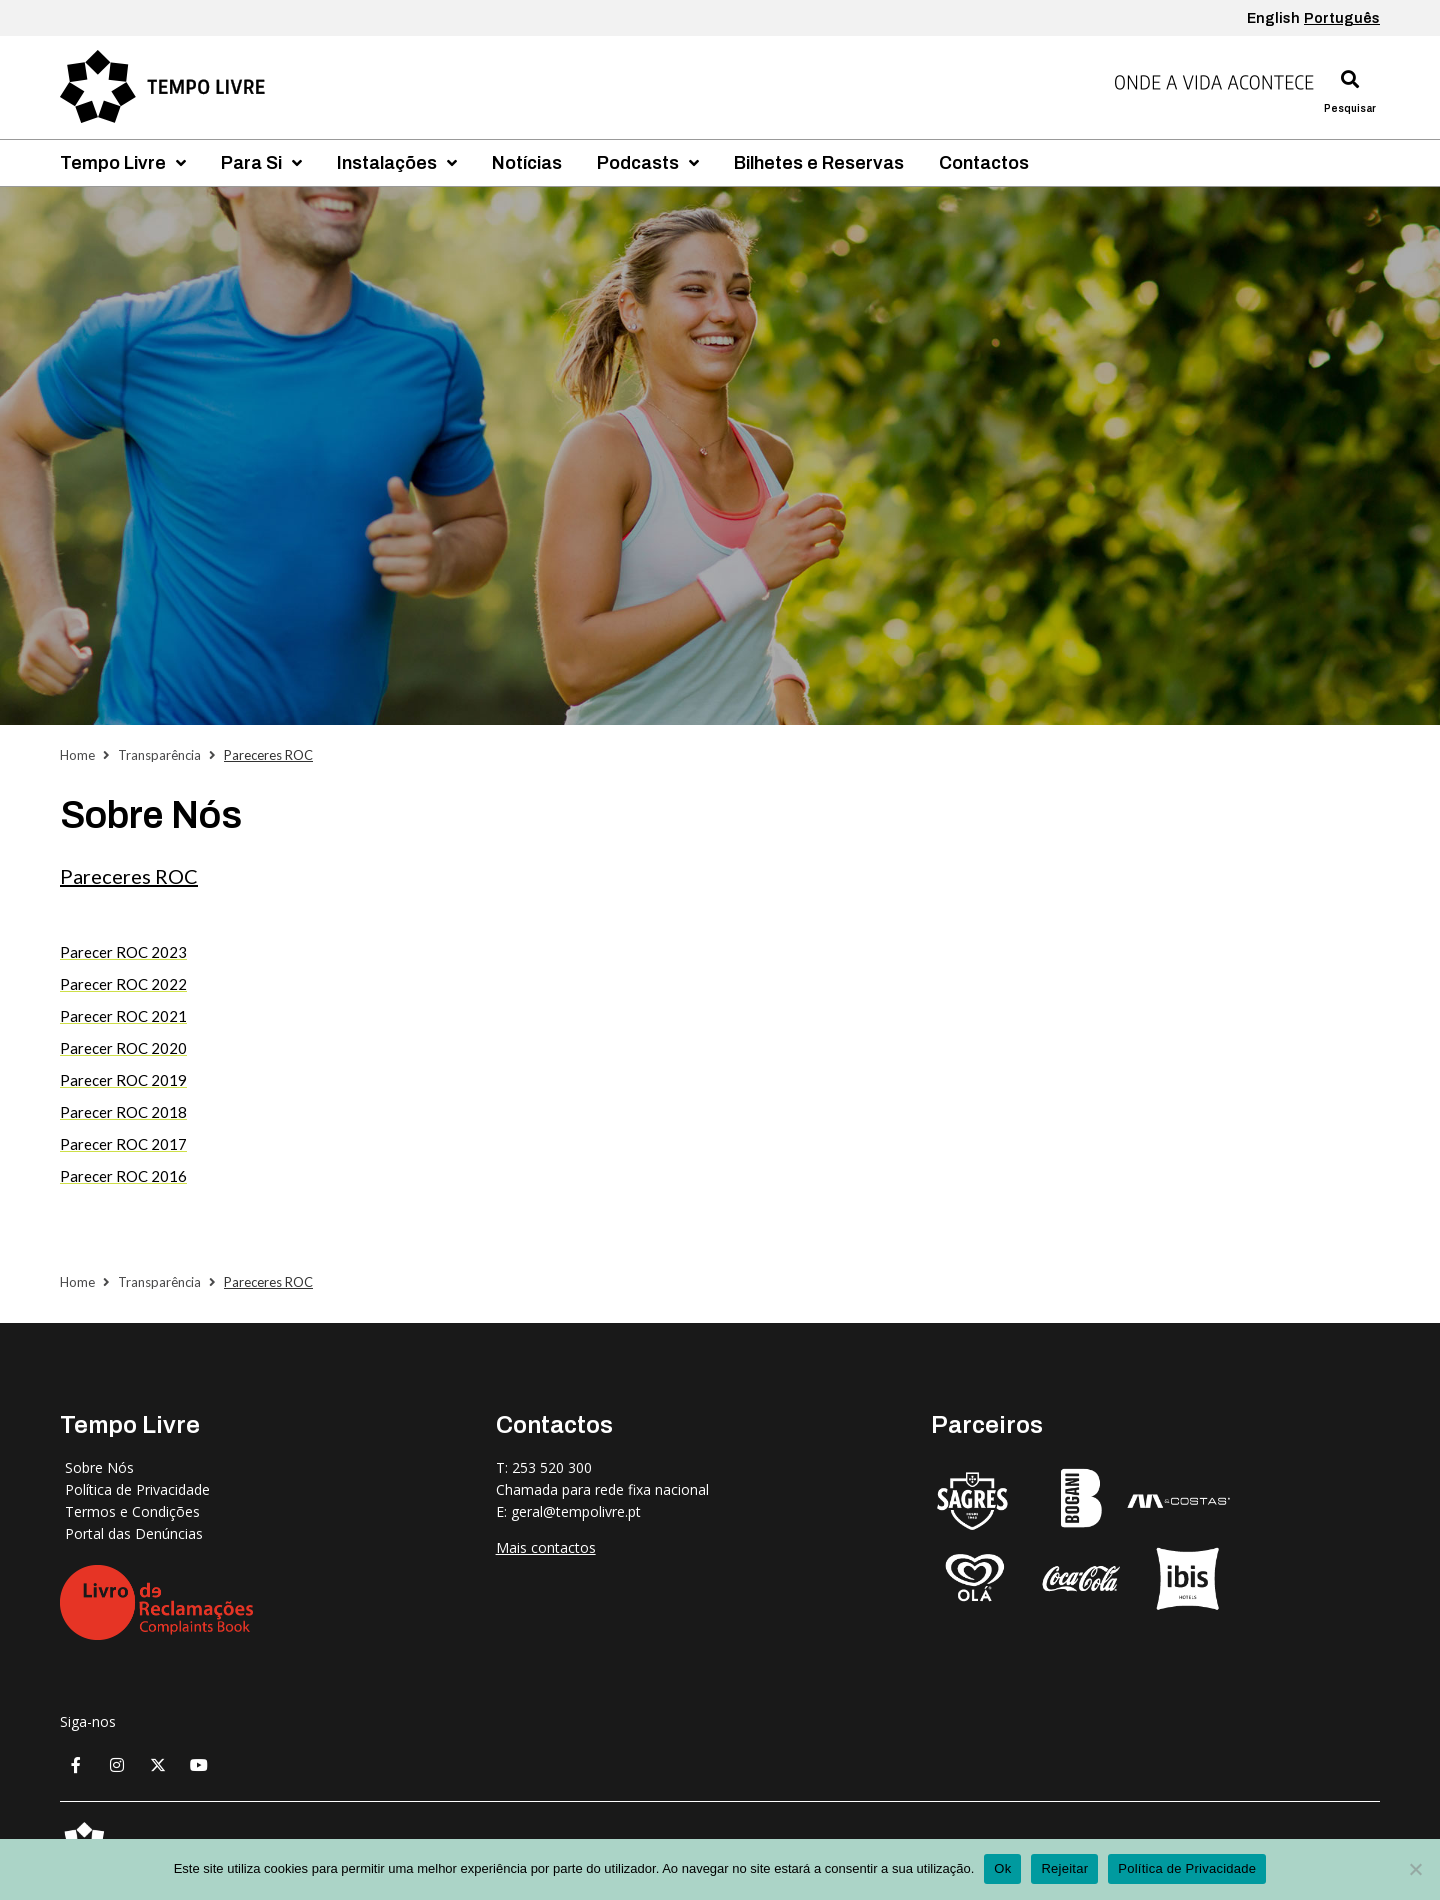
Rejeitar (1064, 1868)
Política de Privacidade (1187, 1868)
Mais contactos (546, 1547)
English (1273, 18)
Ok (1002, 1868)
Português (1342, 18)
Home (77, 755)
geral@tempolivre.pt (576, 1511)
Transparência (159, 755)
